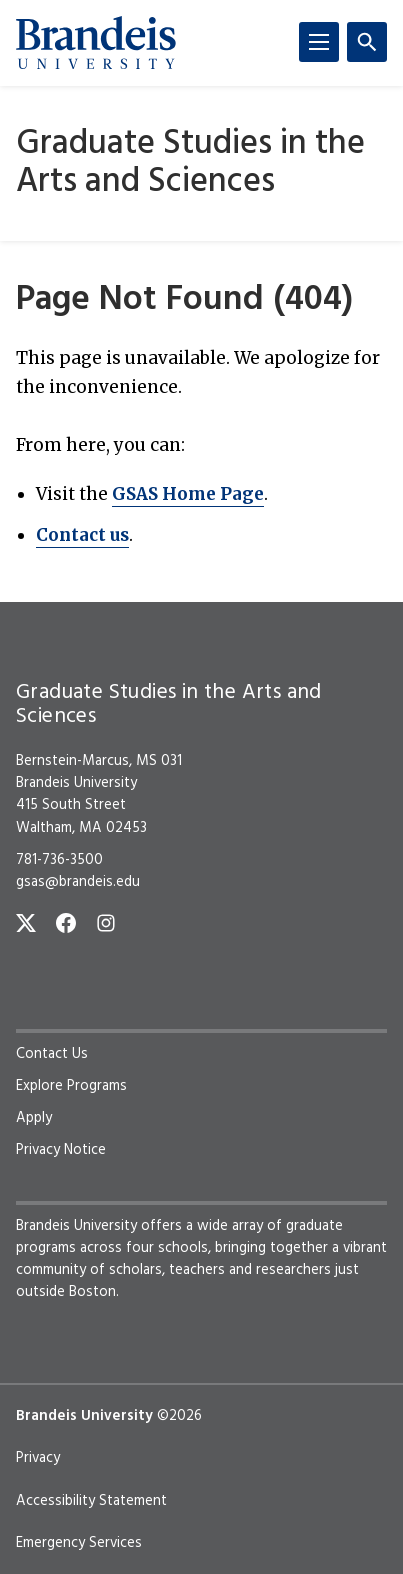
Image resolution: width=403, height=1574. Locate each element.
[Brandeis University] (96, 43)
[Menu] (319, 42)
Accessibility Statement (91, 1501)
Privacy (38, 1458)
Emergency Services (79, 1543)
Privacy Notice (61, 1150)
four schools (167, 1248)
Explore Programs (71, 1086)
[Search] (367, 42)
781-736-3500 (59, 860)
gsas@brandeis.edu (78, 882)
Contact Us (52, 1054)
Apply (34, 1118)
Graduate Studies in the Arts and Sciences (190, 163)
